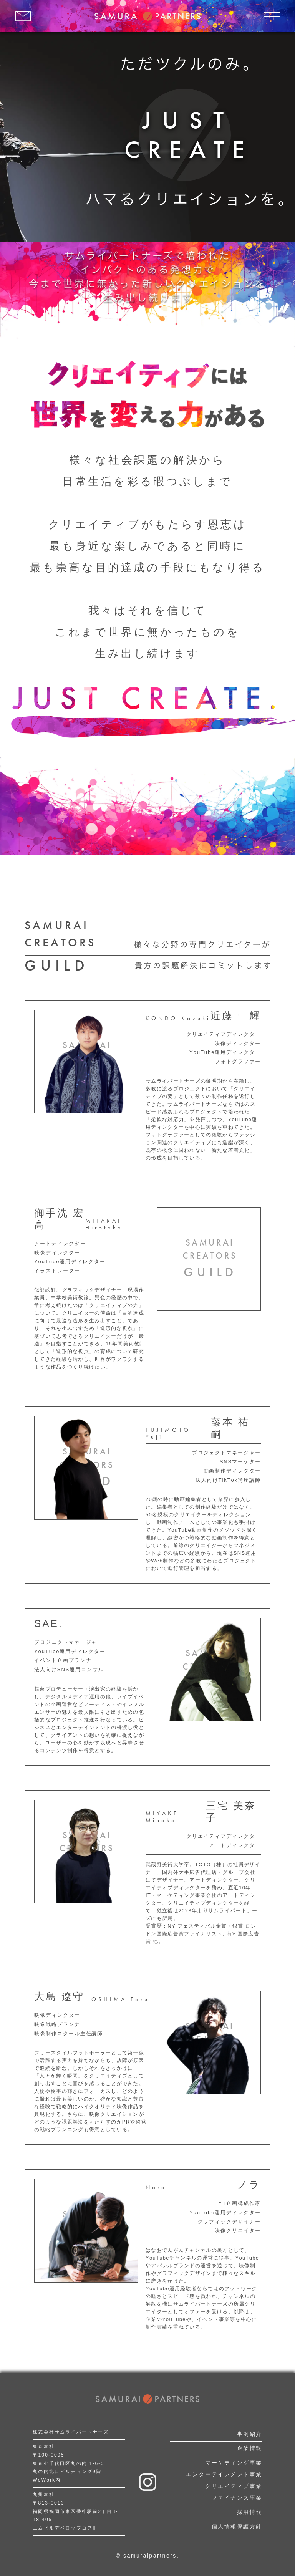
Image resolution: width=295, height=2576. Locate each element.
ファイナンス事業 (237, 2498)
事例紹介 (249, 2434)
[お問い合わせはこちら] (23, 16)
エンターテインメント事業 (224, 2474)
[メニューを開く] (272, 16)
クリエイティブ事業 (233, 2486)
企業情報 (249, 2448)
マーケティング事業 (233, 2463)
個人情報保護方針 (237, 2526)
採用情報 (249, 2512)
